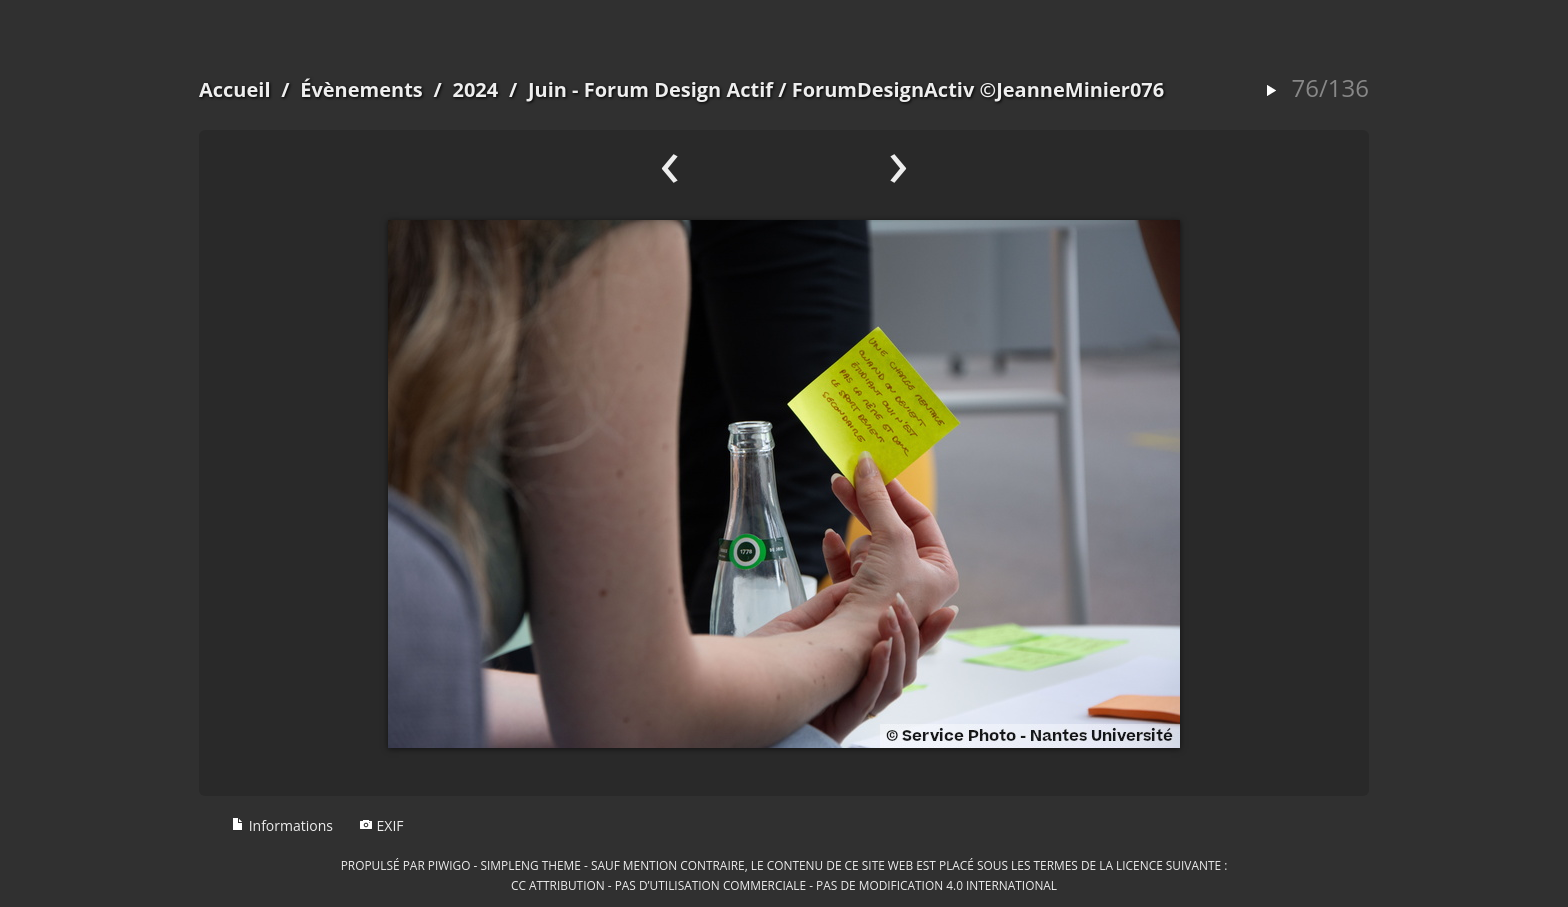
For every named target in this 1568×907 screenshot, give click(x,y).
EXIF (381, 825)
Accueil (235, 89)
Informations (282, 825)
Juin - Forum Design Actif (650, 89)
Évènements (361, 89)
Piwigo (449, 865)
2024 (475, 89)
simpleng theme (531, 865)
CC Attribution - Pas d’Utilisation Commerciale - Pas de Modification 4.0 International (784, 885)
